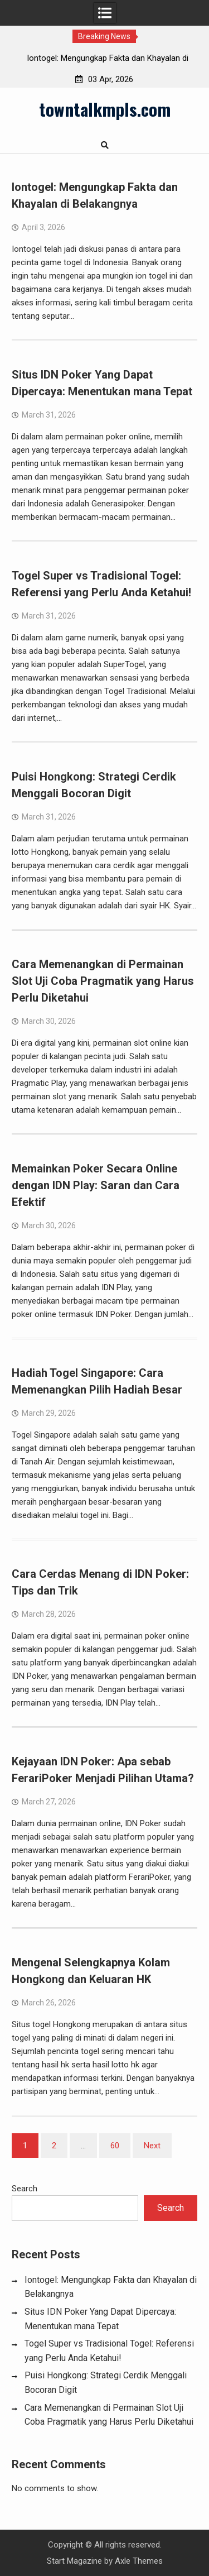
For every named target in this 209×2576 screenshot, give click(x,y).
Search (24, 2189)
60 (114, 2146)
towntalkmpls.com (105, 109)
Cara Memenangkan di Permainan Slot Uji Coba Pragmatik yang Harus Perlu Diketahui (103, 980)
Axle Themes (139, 2561)
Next (152, 2146)
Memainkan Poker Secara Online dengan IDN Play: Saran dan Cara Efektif (95, 1185)
